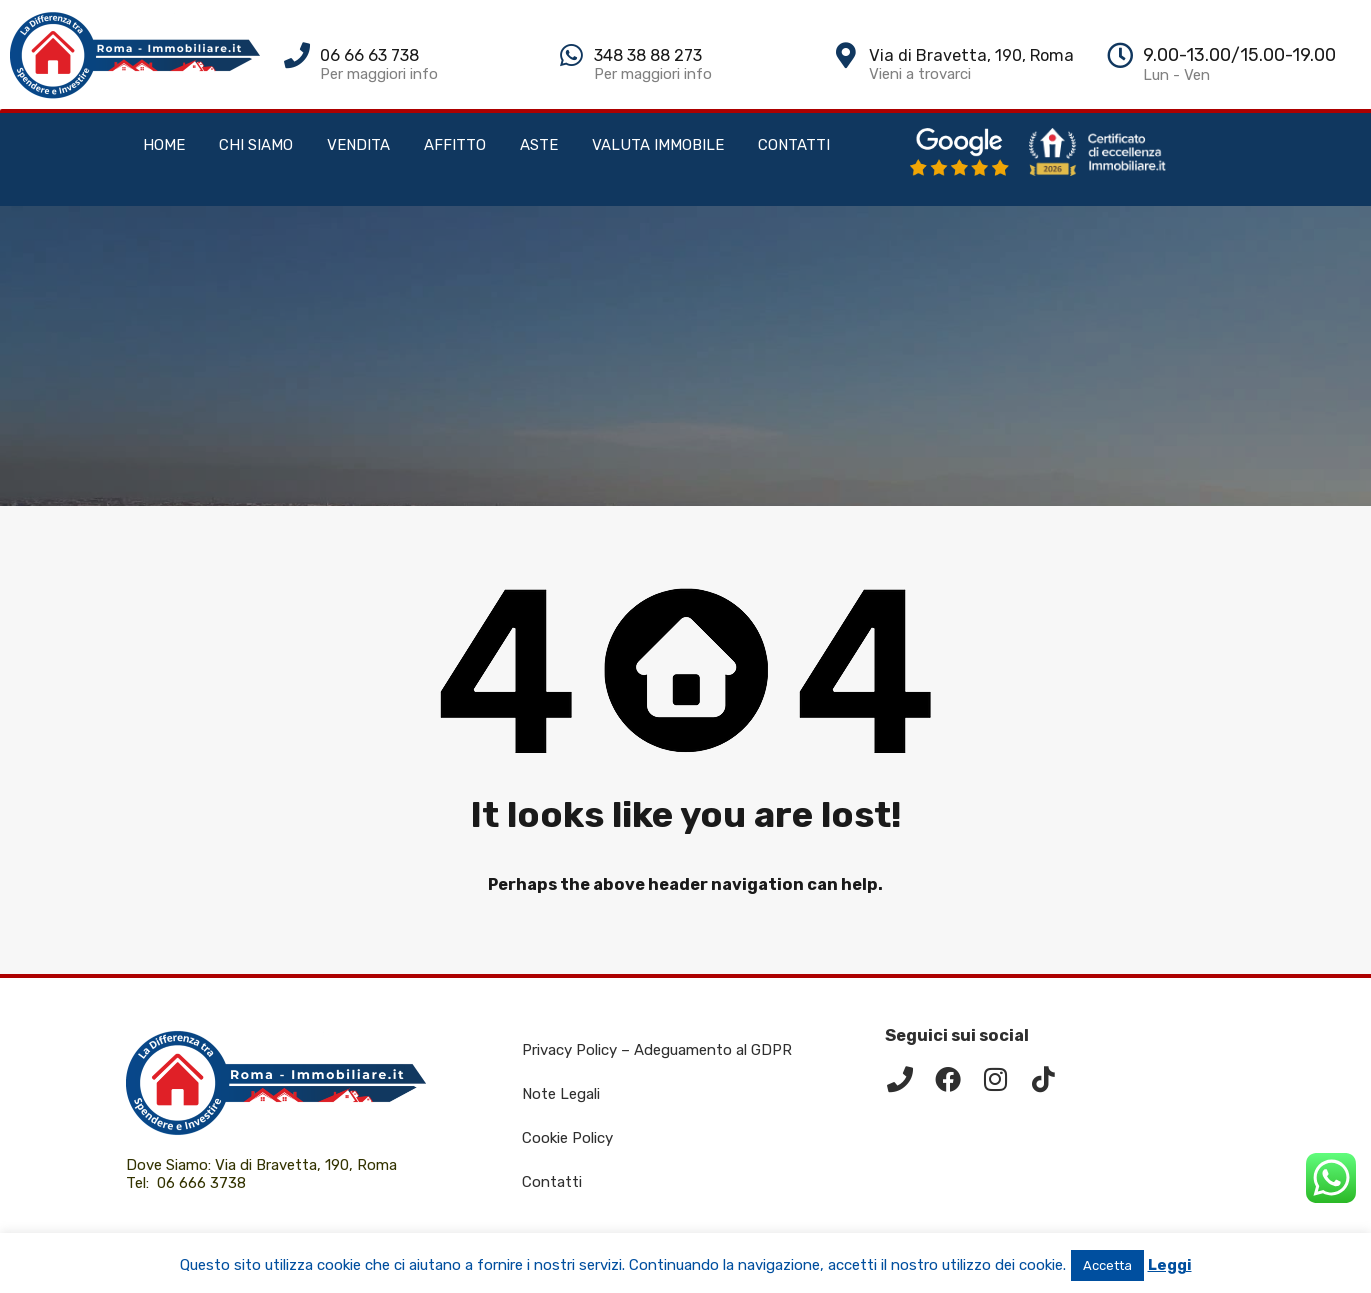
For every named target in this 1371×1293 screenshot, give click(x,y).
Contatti (552, 1182)
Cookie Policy (567, 1138)
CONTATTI (794, 145)
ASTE (539, 145)
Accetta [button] (1107, 1265)
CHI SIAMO (256, 145)
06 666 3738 (201, 1183)
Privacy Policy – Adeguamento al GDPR (657, 1050)
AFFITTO (455, 145)
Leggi (1170, 1265)
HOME (164, 145)
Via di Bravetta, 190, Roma (308, 1165)
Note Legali (561, 1094)
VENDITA (358, 145)
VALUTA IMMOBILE (658, 145)
